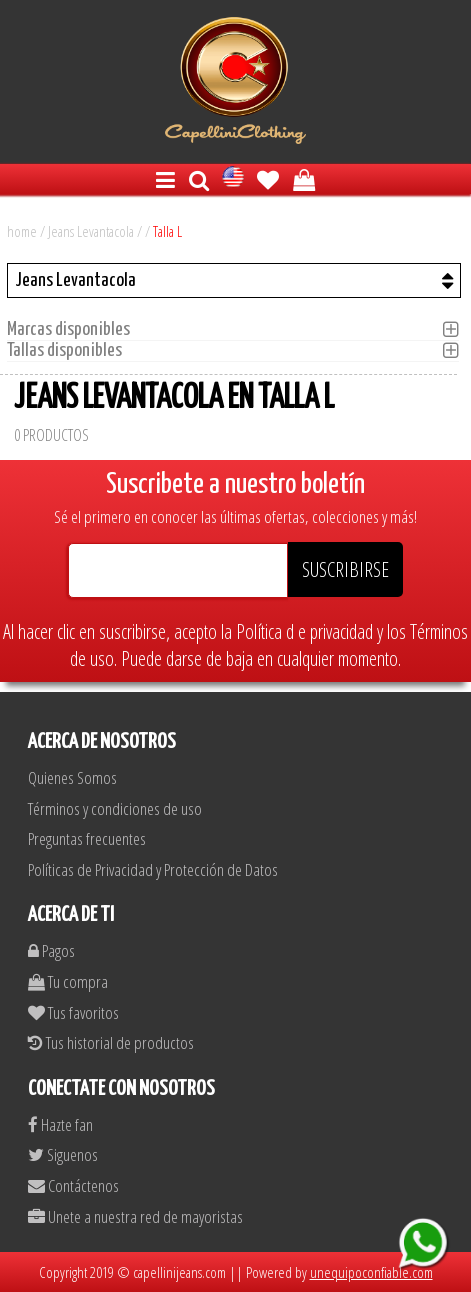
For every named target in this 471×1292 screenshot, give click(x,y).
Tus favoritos (73, 1012)
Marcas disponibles (74, 329)
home (22, 231)
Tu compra (68, 981)
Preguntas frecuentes (87, 838)
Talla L (167, 231)
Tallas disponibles (70, 350)
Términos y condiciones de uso (115, 808)
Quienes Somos (72, 777)
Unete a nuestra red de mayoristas (135, 1216)
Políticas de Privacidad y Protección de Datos (153, 869)
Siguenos (63, 1154)
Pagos (51, 950)
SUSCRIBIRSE (345, 569)
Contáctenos (73, 1185)
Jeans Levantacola (91, 231)
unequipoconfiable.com (371, 1272)
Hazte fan (60, 1124)
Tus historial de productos (111, 1042)
